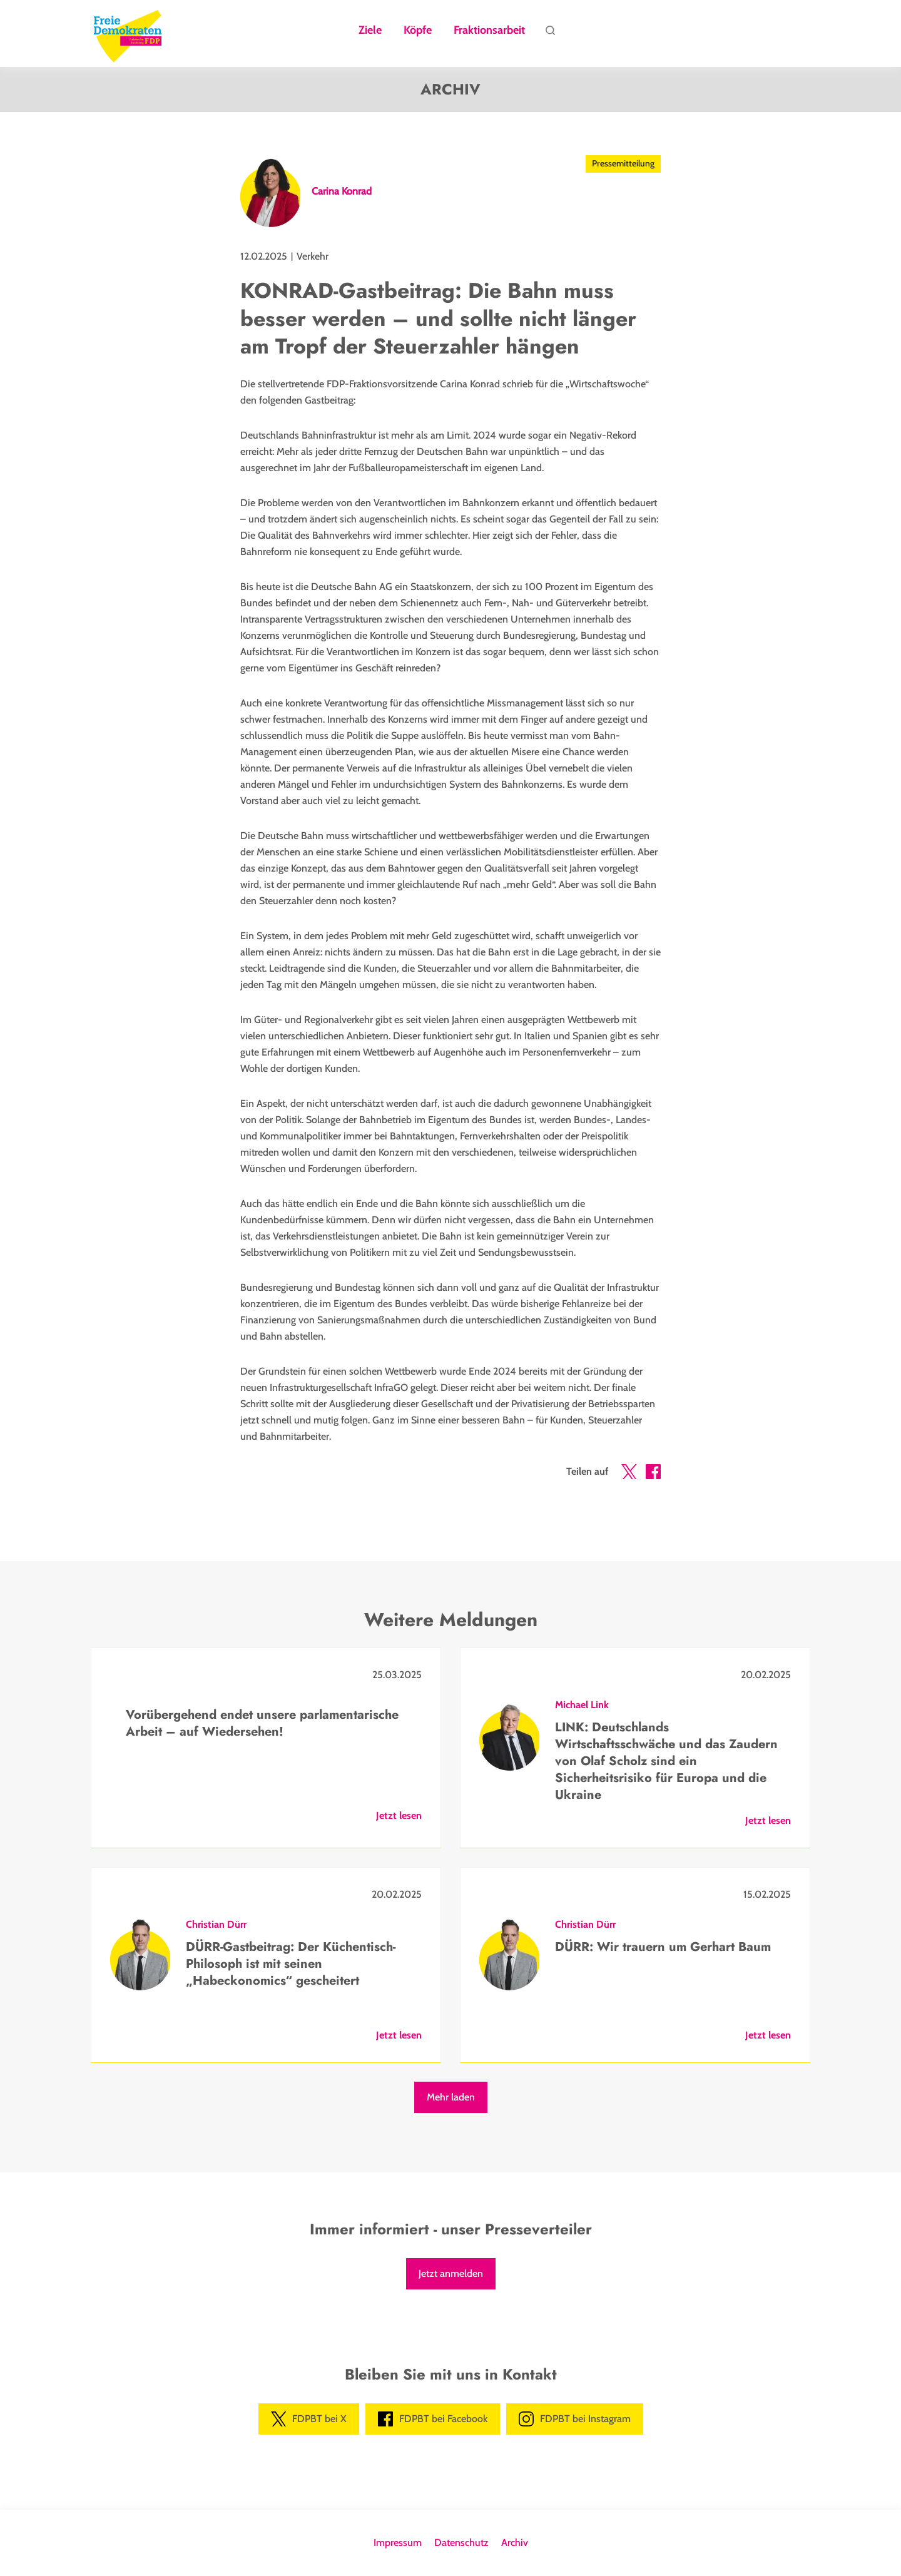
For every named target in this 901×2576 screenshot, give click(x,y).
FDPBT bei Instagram (575, 2418)
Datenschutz (461, 2542)
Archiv (514, 2542)
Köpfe (418, 30)
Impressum (398, 2542)
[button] (628, 1474)
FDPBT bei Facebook (432, 2418)
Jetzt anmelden (451, 2273)
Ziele (370, 30)
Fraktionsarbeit (489, 30)
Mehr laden (451, 2097)
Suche (550, 34)
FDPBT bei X (309, 2418)
